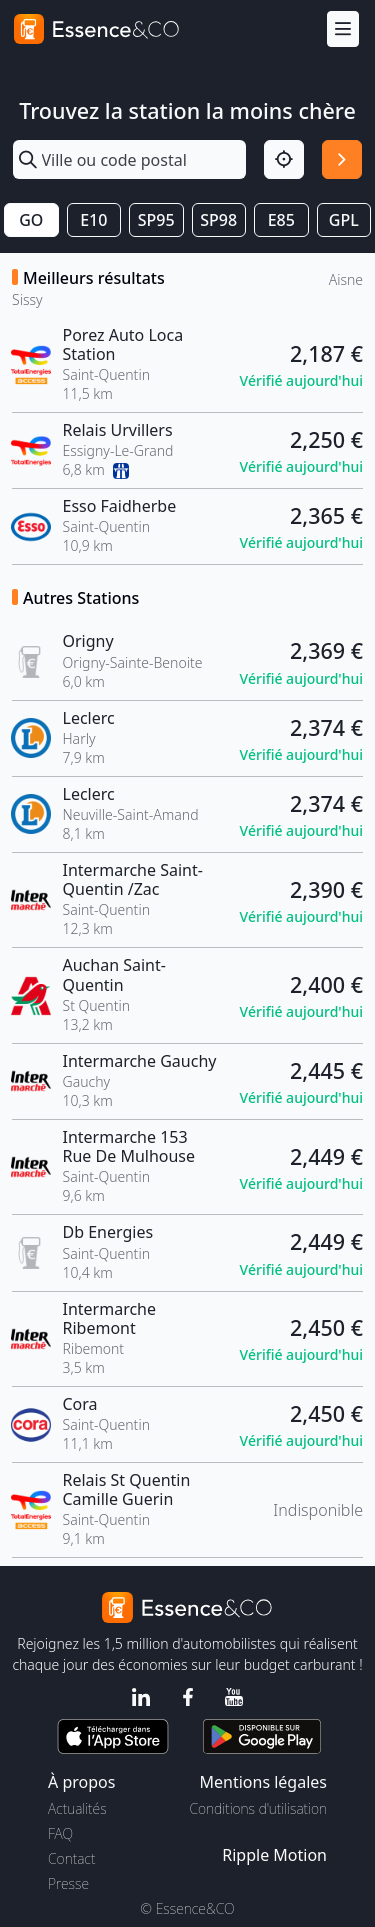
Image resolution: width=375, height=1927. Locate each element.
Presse (68, 1883)
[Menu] (343, 29)
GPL (344, 220)
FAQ (60, 1833)
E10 (93, 220)
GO (31, 220)
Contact (71, 1858)
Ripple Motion (274, 1855)
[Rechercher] (342, 160)
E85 (281, 220)
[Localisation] (284, 160)
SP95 (156, 220)
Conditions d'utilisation (258, 1808)
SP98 (218, 220)
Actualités (77, 1808)
